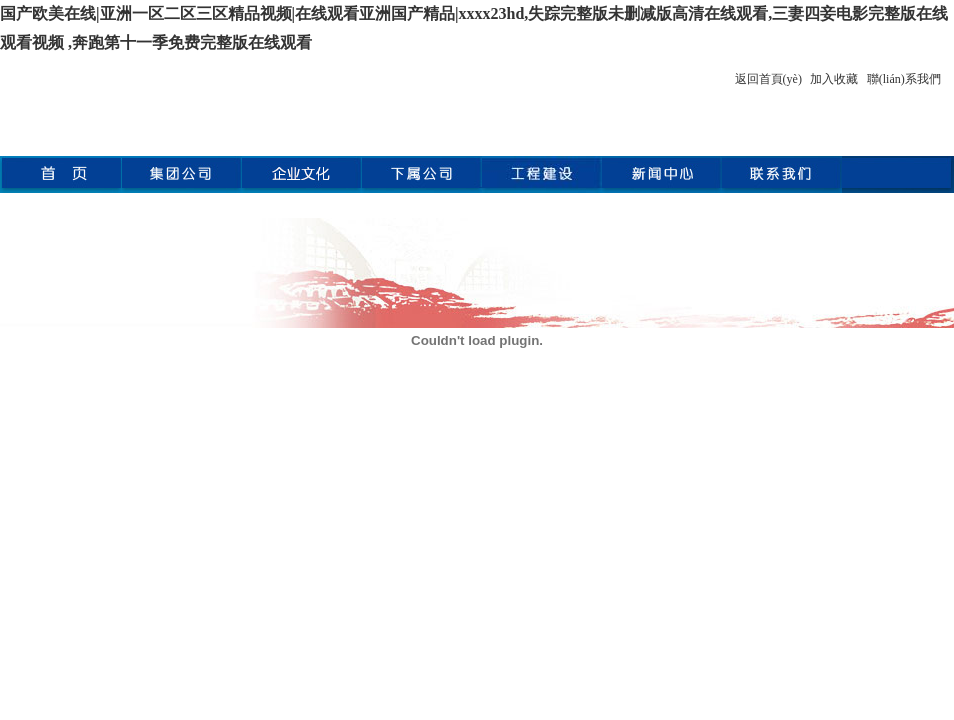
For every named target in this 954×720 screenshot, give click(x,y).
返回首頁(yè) (768, 79)
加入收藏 (834, 79)
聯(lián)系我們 (904, 79)
